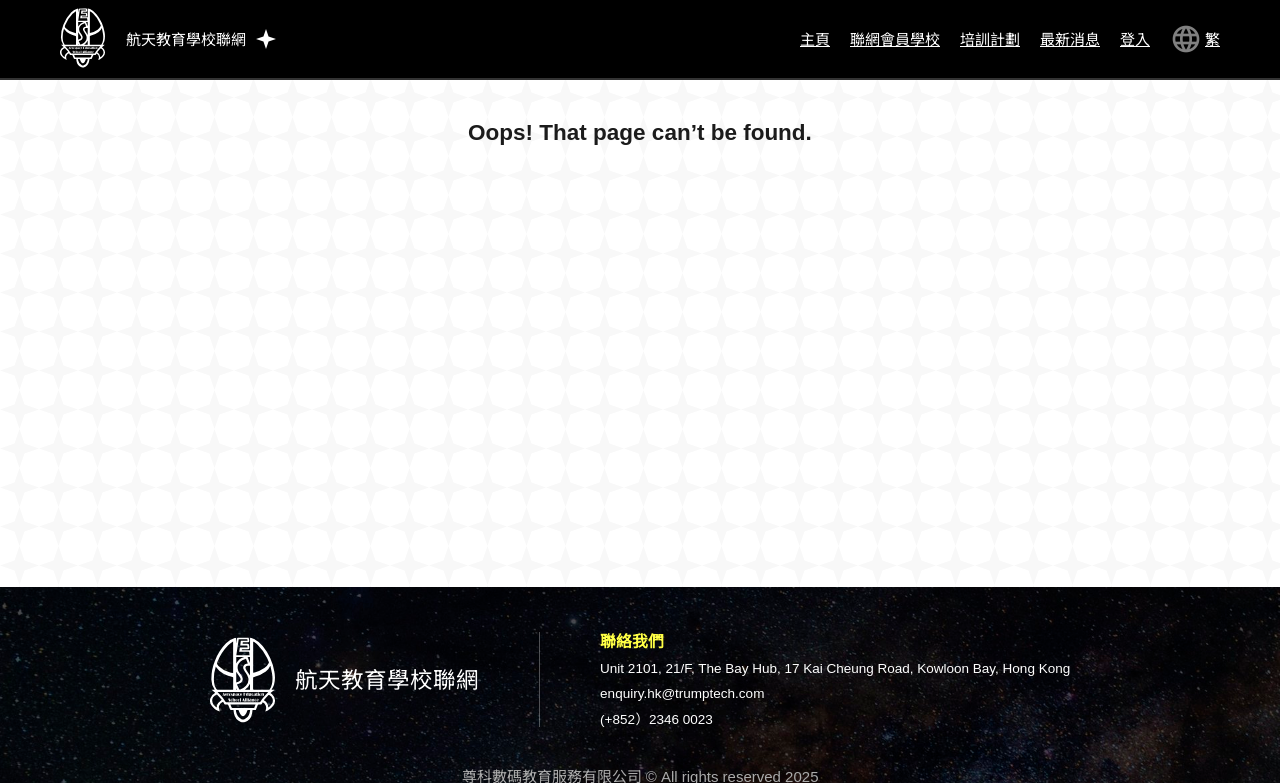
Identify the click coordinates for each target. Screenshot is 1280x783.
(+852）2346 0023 (656, 719)
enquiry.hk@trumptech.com (682, 693)
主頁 (815, 39)
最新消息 (1070, 39)
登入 (1135, 39)
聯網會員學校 (895, 39)
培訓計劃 (990, 39)
